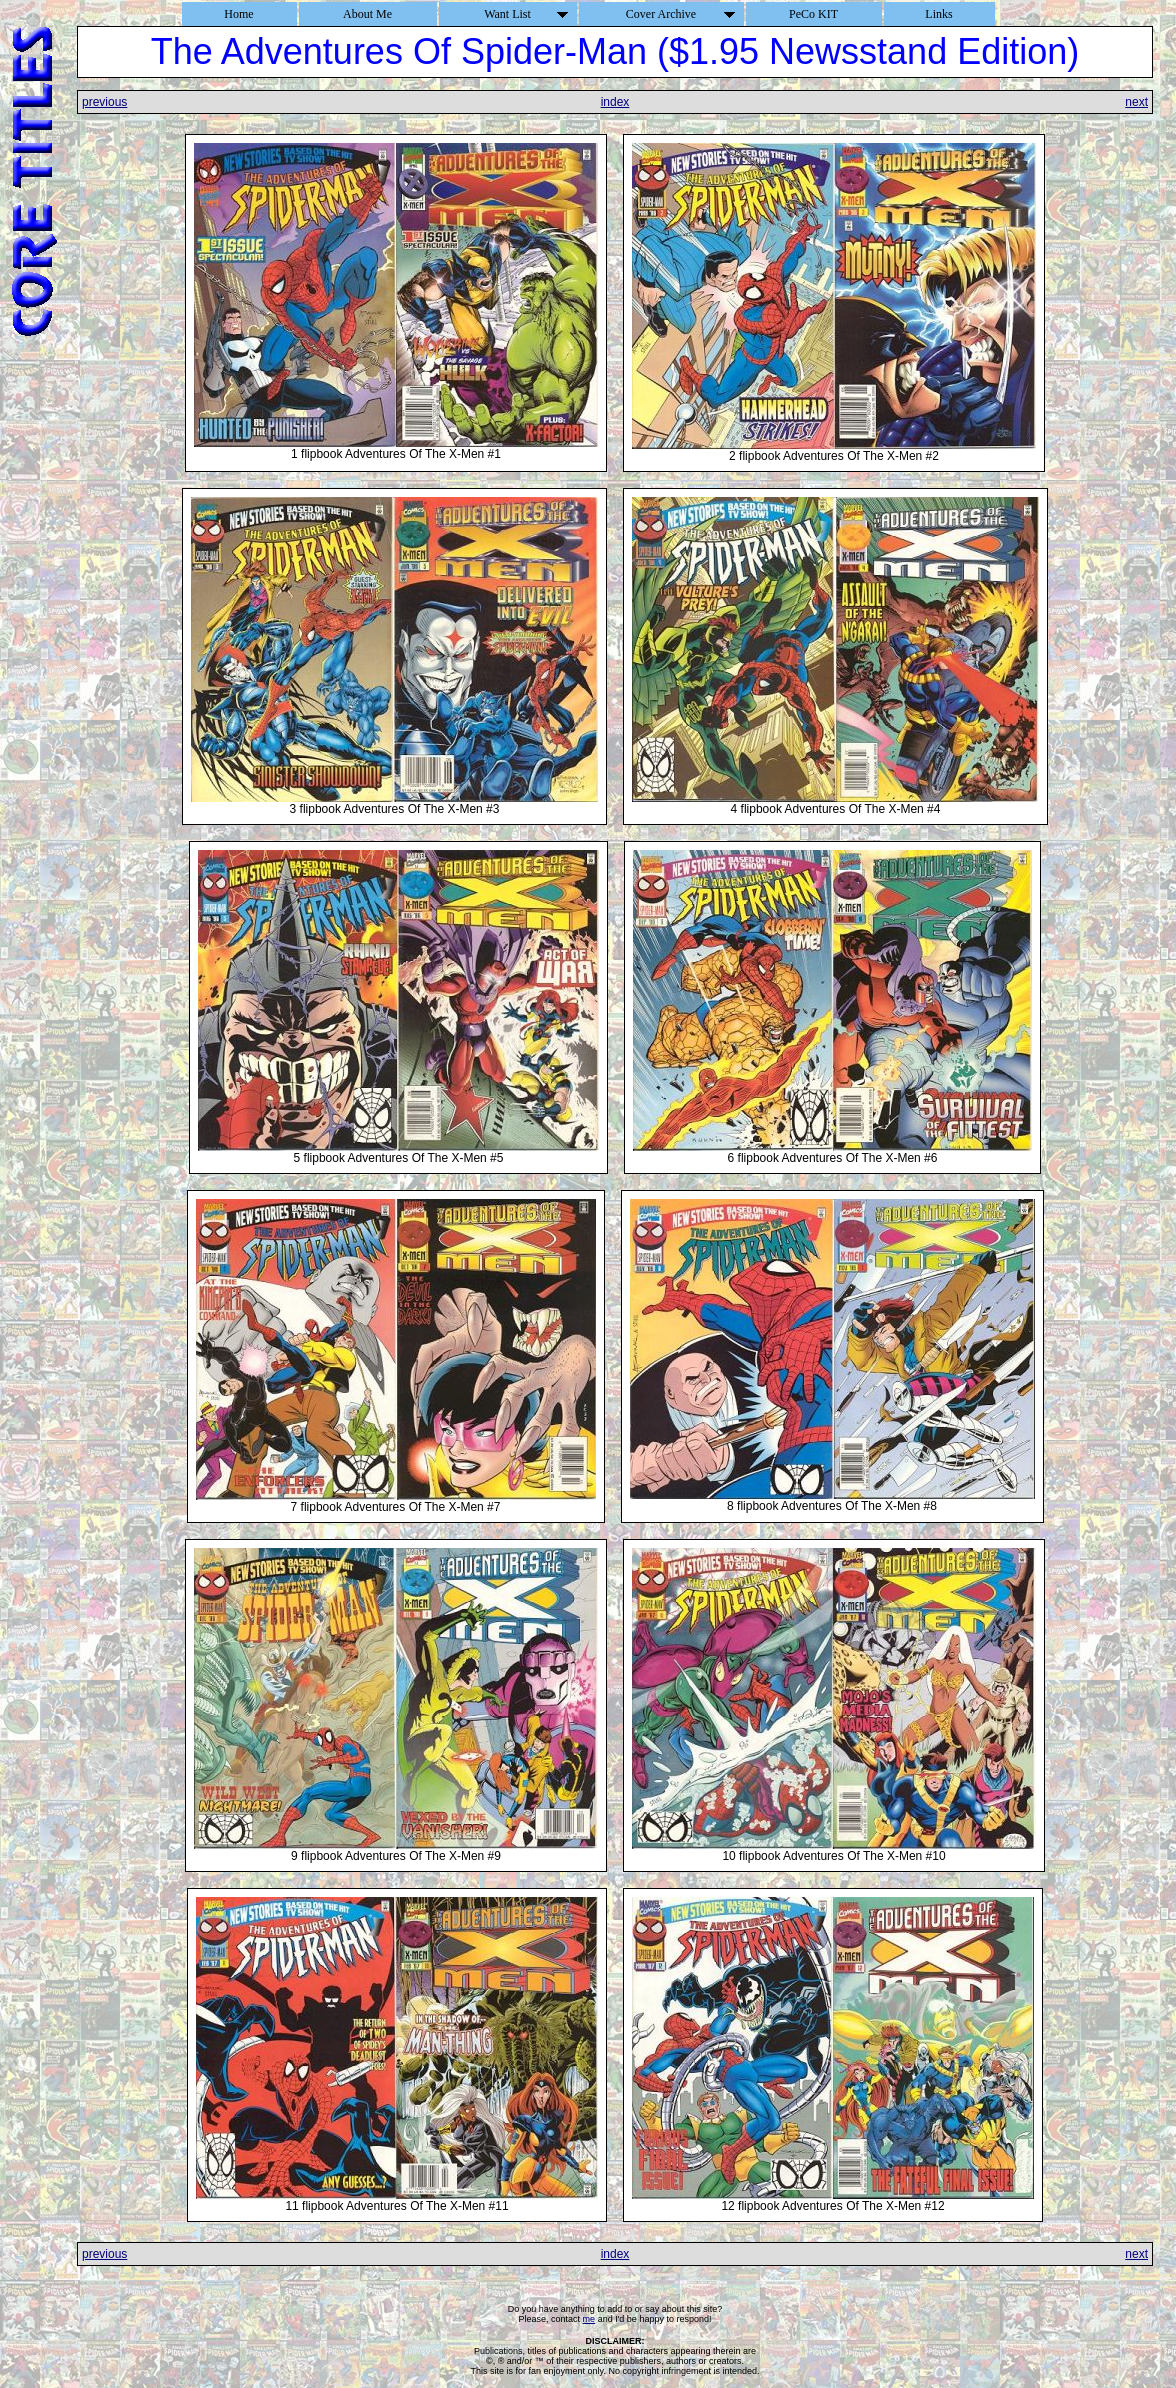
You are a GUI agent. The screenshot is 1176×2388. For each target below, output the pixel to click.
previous (104, 102)
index (615, 102)
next (1136, 102)
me (589, 2319)
